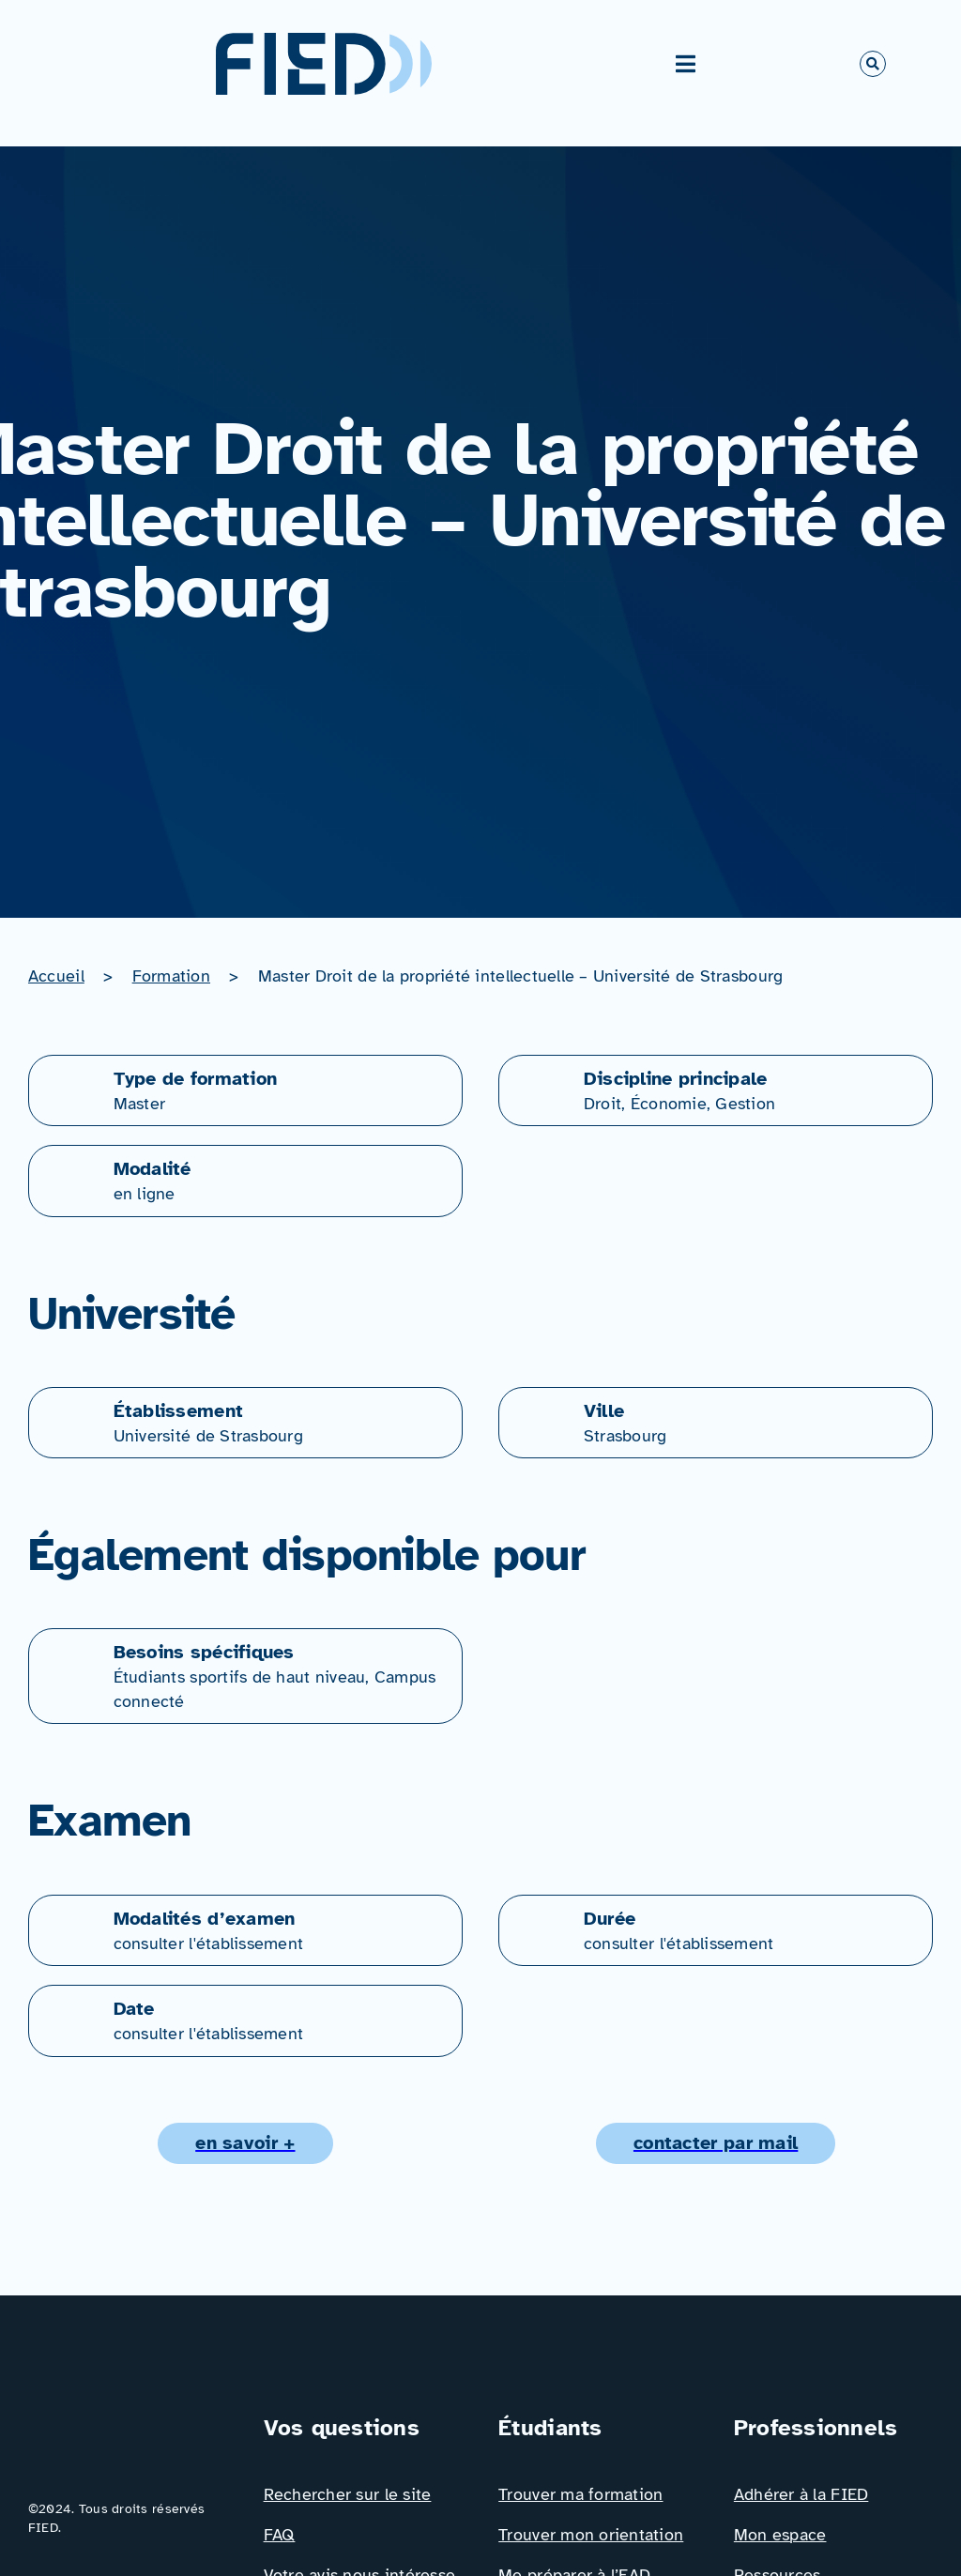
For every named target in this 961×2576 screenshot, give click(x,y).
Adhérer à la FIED (801, 2494)
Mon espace (780, 2534)
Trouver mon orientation (590, 2534)
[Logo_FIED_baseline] (127, 2419)
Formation (171, 976)
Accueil (56, 976)
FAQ (280, 2534)
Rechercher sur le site (348, 2494)
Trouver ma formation (580, 2494)
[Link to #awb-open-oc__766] (873, 64)
